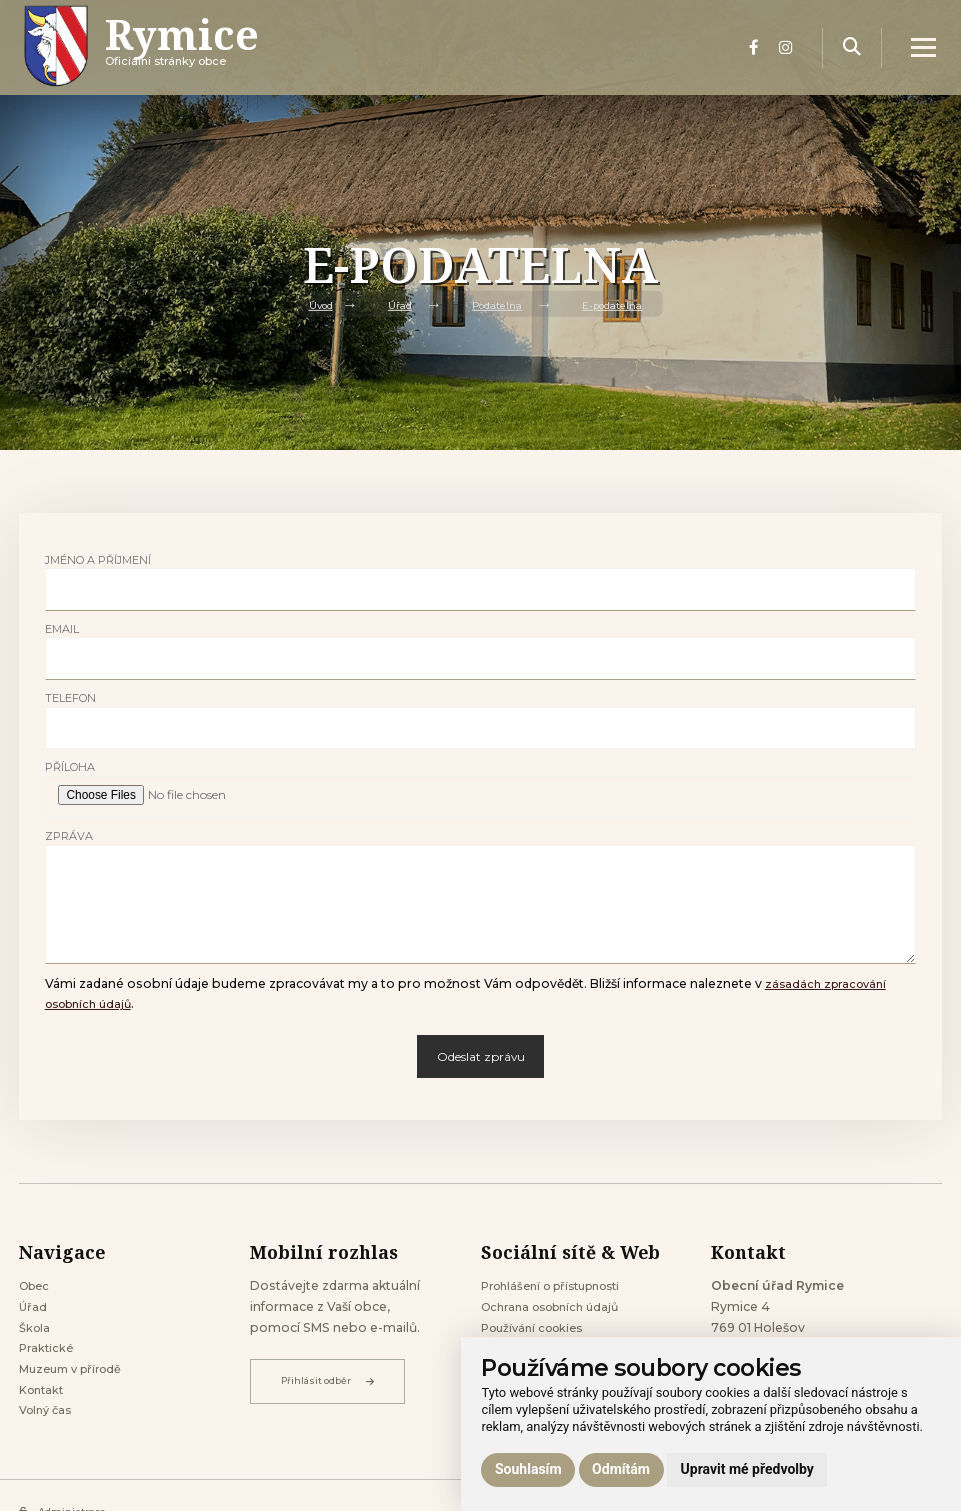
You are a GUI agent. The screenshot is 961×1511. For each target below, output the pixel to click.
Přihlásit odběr (330, 1381)
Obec (36, 1286)
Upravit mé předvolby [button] (747, 1469)
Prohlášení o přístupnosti (560, 1286)
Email (62, 629)
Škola (36, 1332)
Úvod (311, 304)
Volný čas (48, 1423)
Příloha (70, 767)
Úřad (394, 304)
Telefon (70, 698)
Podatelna (497, 304)
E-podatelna (620, 304)
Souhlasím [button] (528, 1469)
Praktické (47, 1355)
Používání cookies (537, 1332)
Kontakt (44, 1400)
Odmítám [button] (621, 1469)
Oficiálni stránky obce (206, 65)
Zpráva (69, 836)
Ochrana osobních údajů (557, 1309)
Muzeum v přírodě (76, 1378)
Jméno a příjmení (98, 560)
